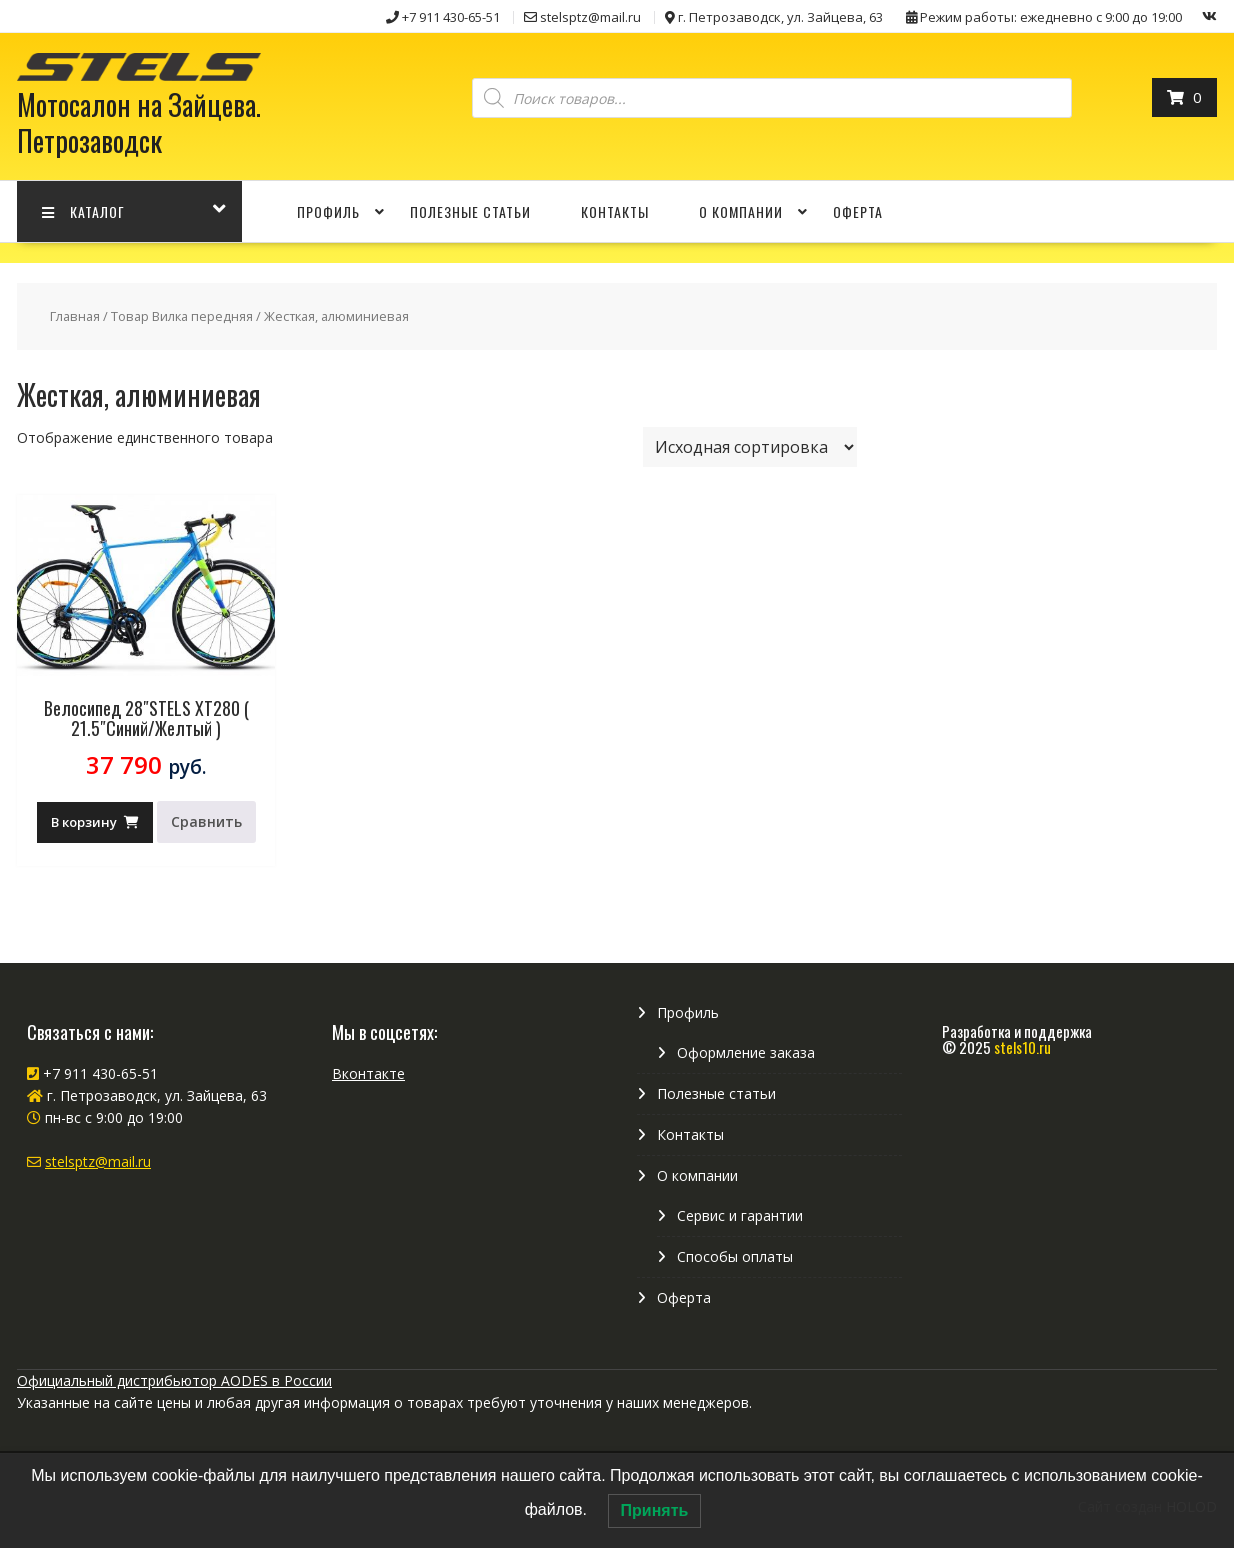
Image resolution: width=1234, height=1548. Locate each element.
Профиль (328, 211)
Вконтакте (368, 1073)
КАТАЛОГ (83, 211)
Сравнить (206, 821)
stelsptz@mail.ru (98, 1161)
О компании (741, 211)
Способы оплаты (735, 1256)
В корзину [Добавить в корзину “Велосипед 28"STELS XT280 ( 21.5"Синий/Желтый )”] (84, 822)
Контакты (615, 211)
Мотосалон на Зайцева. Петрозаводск (139, 122)
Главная (75, 316)
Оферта (858, 211)
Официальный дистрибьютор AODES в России (174, 1380)
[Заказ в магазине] (750, 447)
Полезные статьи (470, 211)
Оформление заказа (746, 1052)
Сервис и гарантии (740, 1215)
